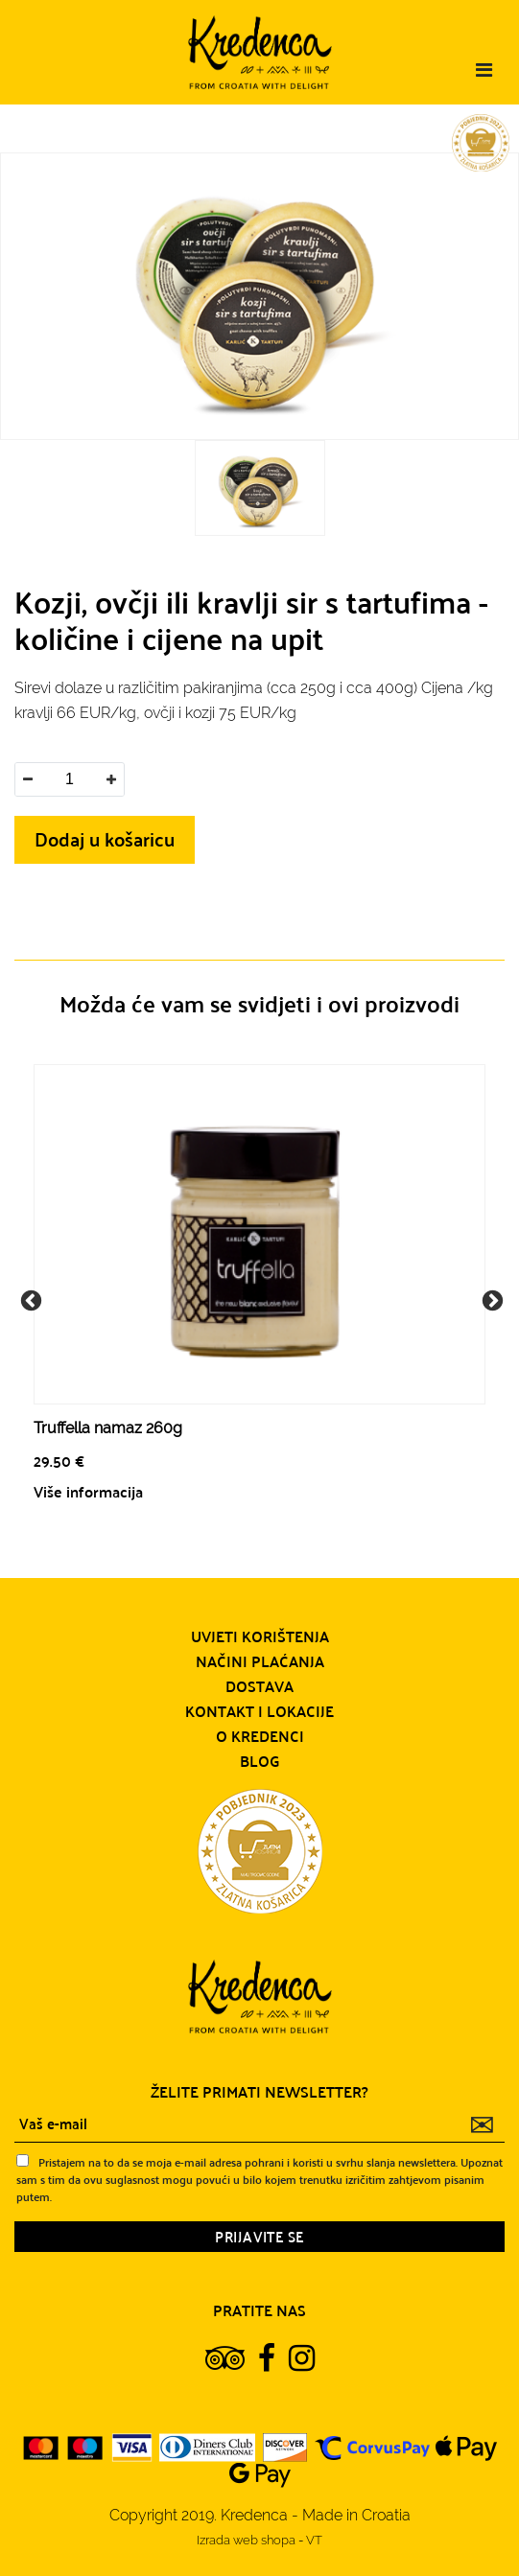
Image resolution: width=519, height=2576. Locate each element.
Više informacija (88, 1491)
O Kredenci (260, 1736)
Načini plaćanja (260, 1661)
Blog (260, 1761)
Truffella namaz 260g (108, 1428)
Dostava (259, 1686)
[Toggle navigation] (484, 70)
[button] (111, 779)
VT (314, 2540)
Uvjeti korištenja (260, 1636)
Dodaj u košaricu (105, 838)
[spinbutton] (69, 779)
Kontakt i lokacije (259, 1711)
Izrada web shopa (247, 2540)
